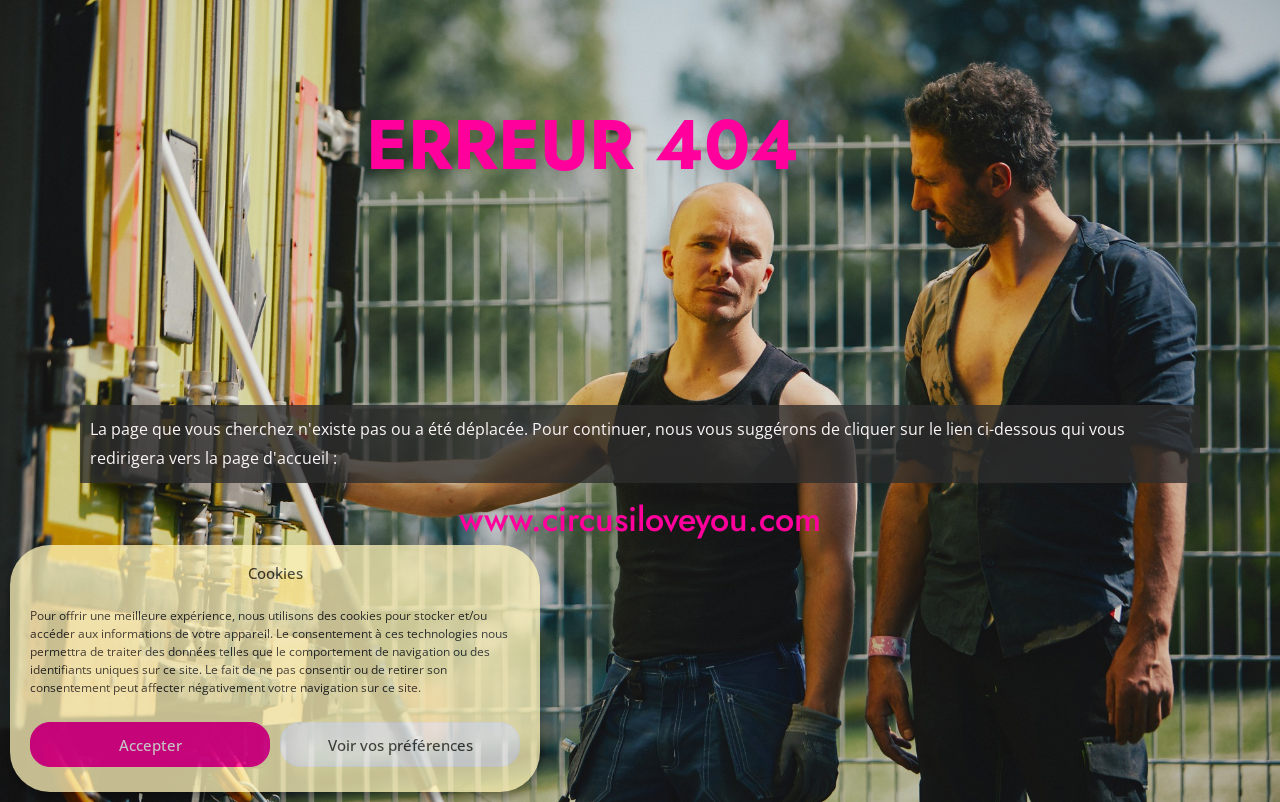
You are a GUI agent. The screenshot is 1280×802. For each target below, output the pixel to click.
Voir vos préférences (400, 745)
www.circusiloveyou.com (640, 519)
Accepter (150, 745)
